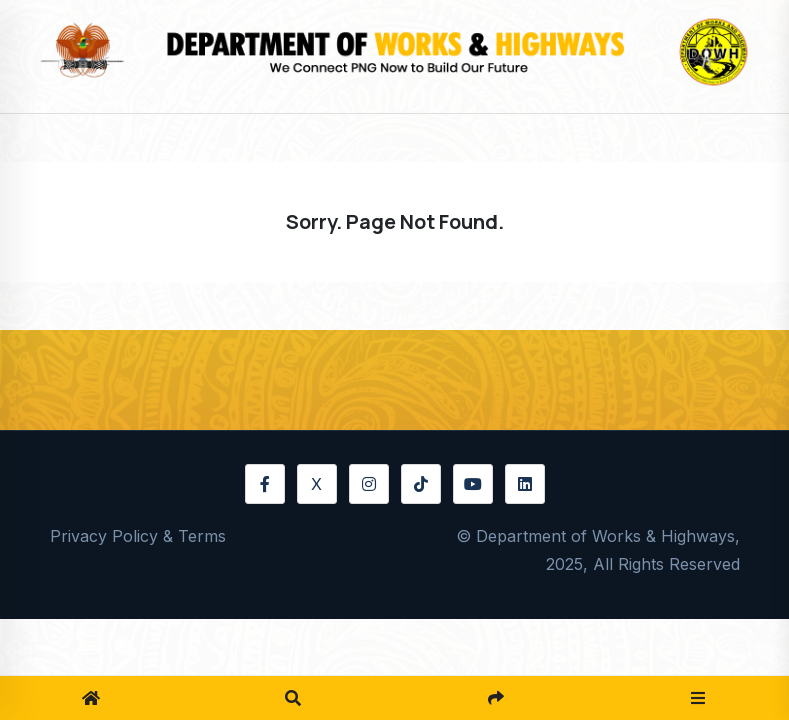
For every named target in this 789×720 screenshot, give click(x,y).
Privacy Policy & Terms (138, 536)
